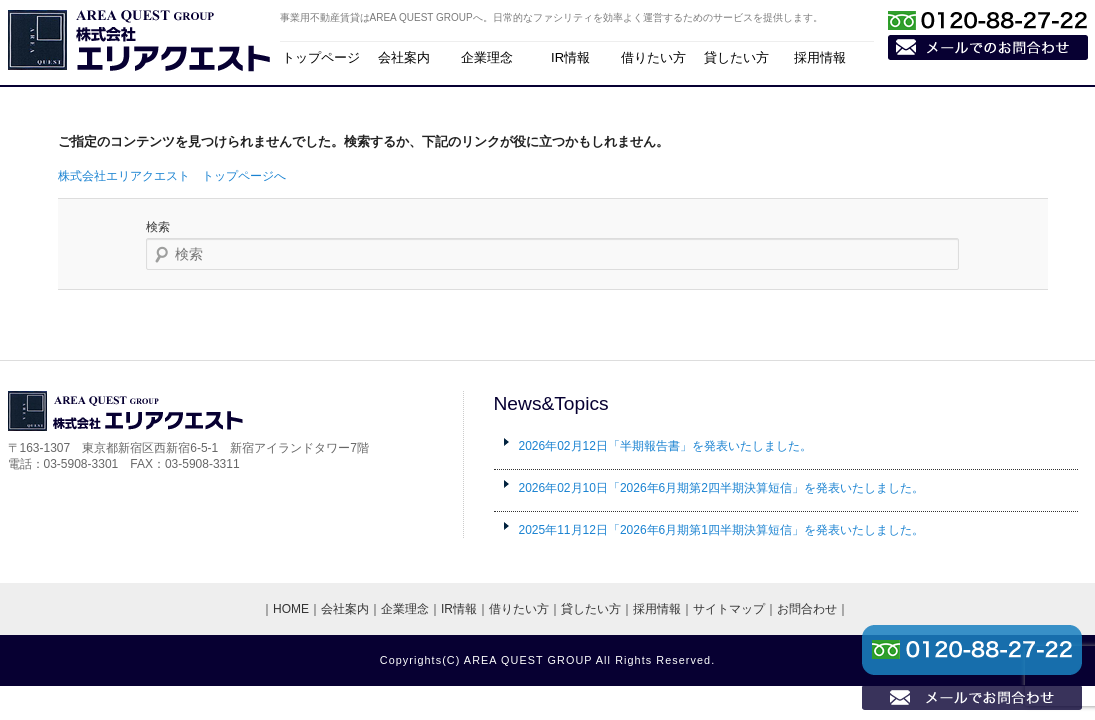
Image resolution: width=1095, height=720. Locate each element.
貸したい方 (736, 57)
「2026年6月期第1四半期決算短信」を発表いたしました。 (721, 530)
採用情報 (820, 57)
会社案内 (404, 57)
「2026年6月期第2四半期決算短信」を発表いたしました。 (721, 488)
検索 (158, 227)
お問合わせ (807, 609)
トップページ (321, 57)
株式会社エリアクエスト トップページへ (172, 176)
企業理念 (487, 57)
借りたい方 (653, 57)
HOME (291, 609)
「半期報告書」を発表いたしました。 (665, 446)
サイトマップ (729, 609)
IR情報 (570, 57)
